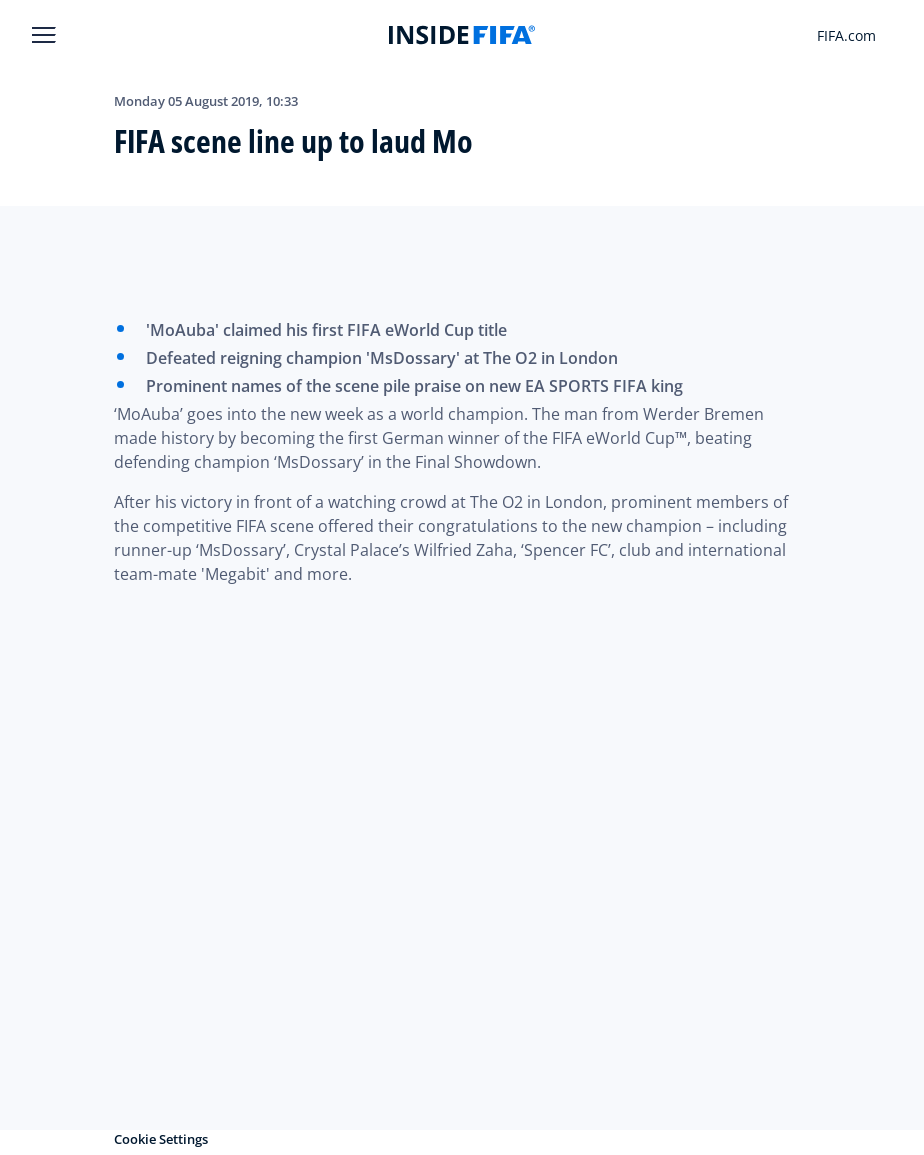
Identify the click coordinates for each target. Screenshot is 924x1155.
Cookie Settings (161, 1139)
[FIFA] (462, 35)
